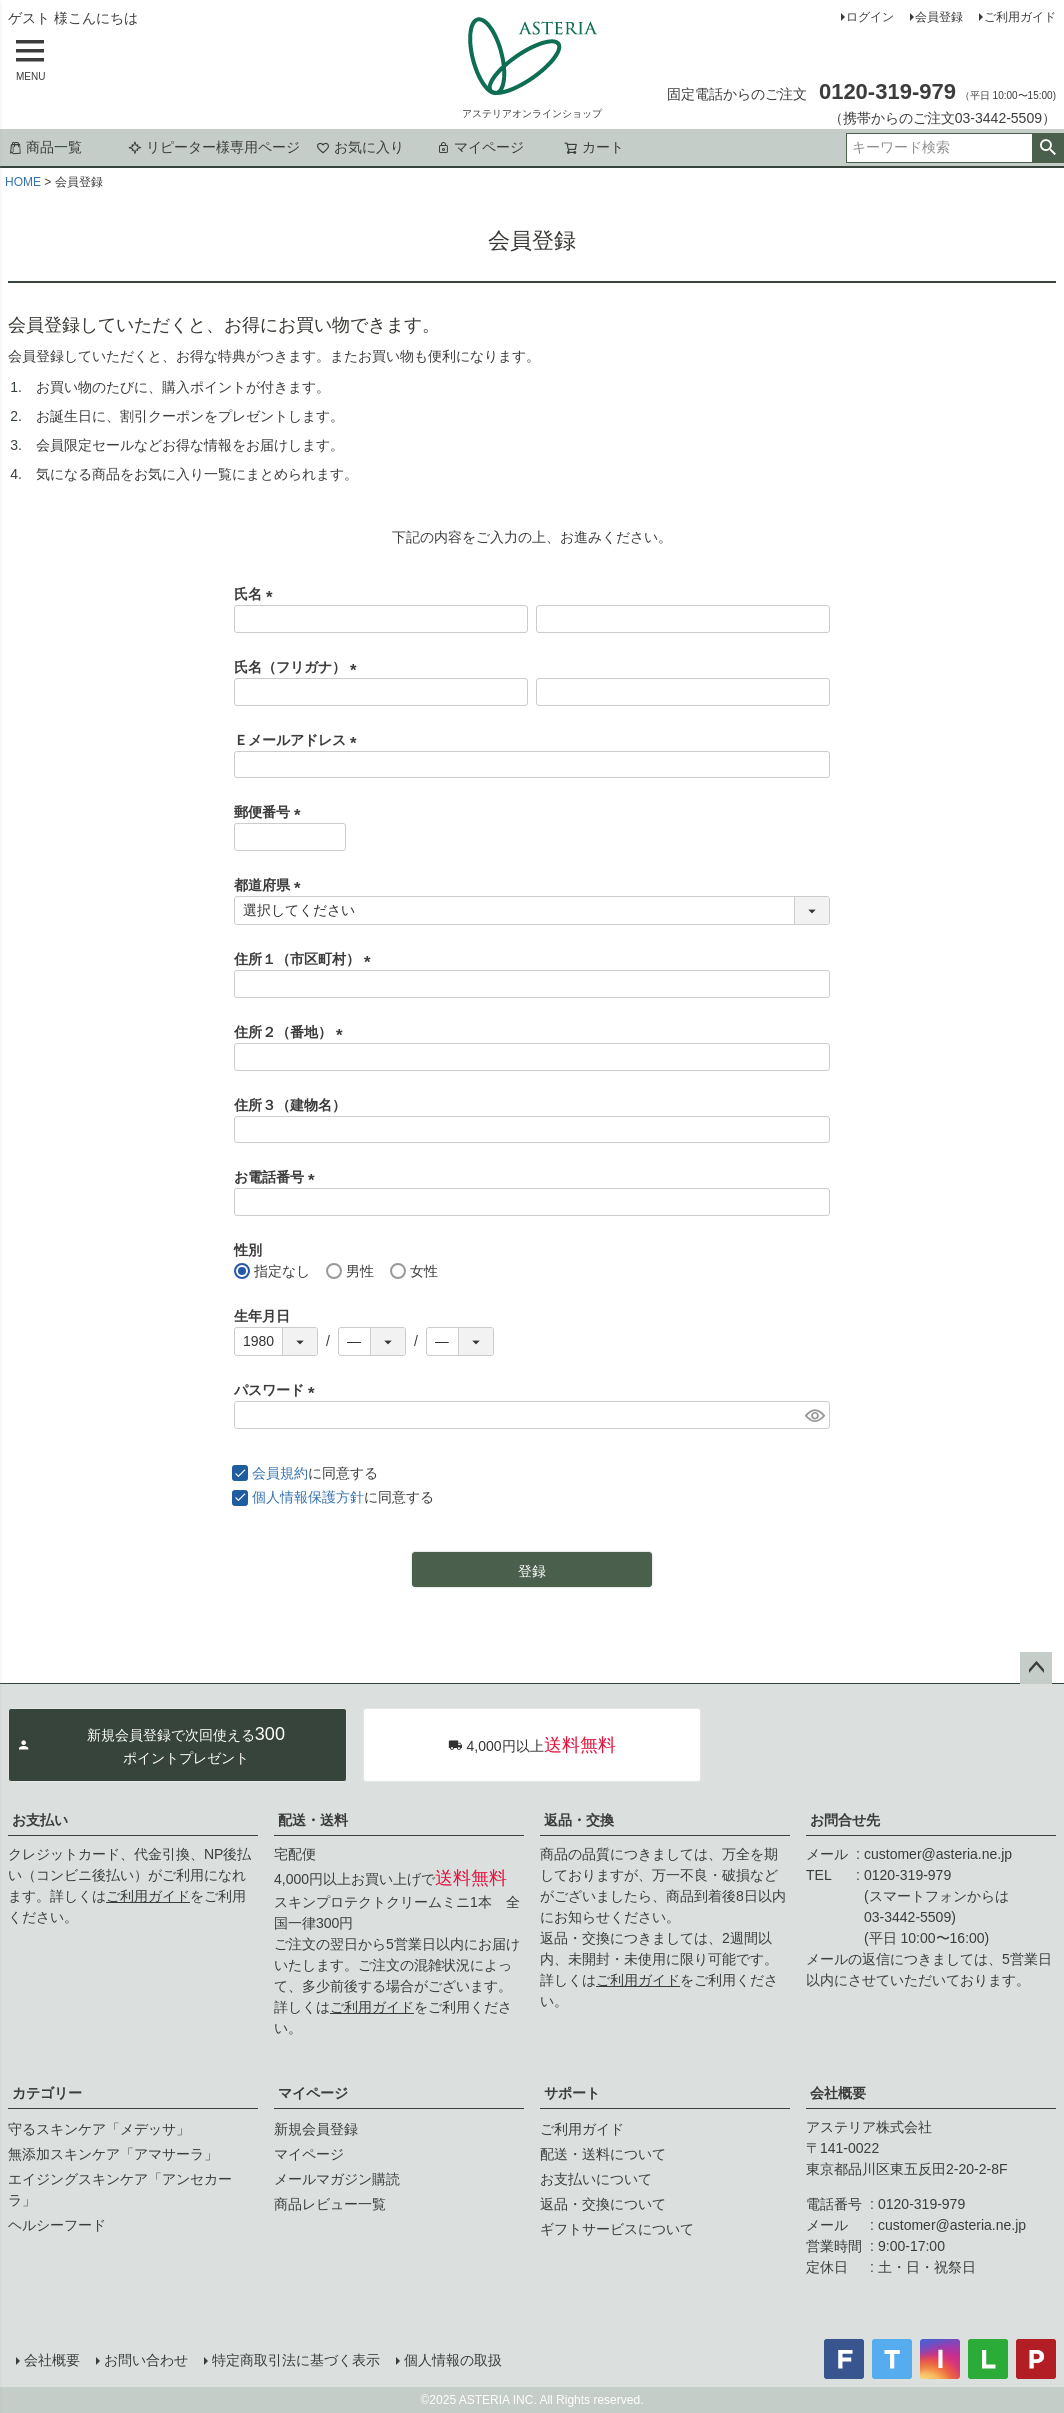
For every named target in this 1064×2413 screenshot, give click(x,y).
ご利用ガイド (1020, 17)
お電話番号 (278, 1177)
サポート (572, 2093)
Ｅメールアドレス (299, 740)
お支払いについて (596, 2179)
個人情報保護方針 (308, 1497)
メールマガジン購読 (337, 2179)
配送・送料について (603, 2154)
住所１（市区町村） (306, 959)
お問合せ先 (845, 1820)
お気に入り (360, 147)
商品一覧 (45, 147)
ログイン (870, 17)
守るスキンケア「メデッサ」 (99, 2129)
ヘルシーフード (57, 2225)
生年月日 (262, 1316)
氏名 (257, 594)
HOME (23, 182)
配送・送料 (313, 1820)
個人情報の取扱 (453, 2360)
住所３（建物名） (290, 1105)
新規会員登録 (316, 2129)
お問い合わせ (146, 2360)
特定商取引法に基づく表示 (296, 2360)
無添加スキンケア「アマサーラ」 (113, 2154)
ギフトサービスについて (617, 2229)
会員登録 (939, 17)
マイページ (480, 147)
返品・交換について (603, 2204)
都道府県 (271, 885)
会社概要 (838, 2093)
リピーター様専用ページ (214, 147)
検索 (1047, 148)
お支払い (40, 1820)
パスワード (278, 1390)
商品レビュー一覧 (330, 2204)
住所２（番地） (292, 1032)
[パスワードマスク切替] (814, 1415)
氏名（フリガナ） (299, 667)
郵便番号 (271, 812)
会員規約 (280, 1473)
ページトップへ (1036, 1668)
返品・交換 (579, 1820)
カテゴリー (47, 2093)
